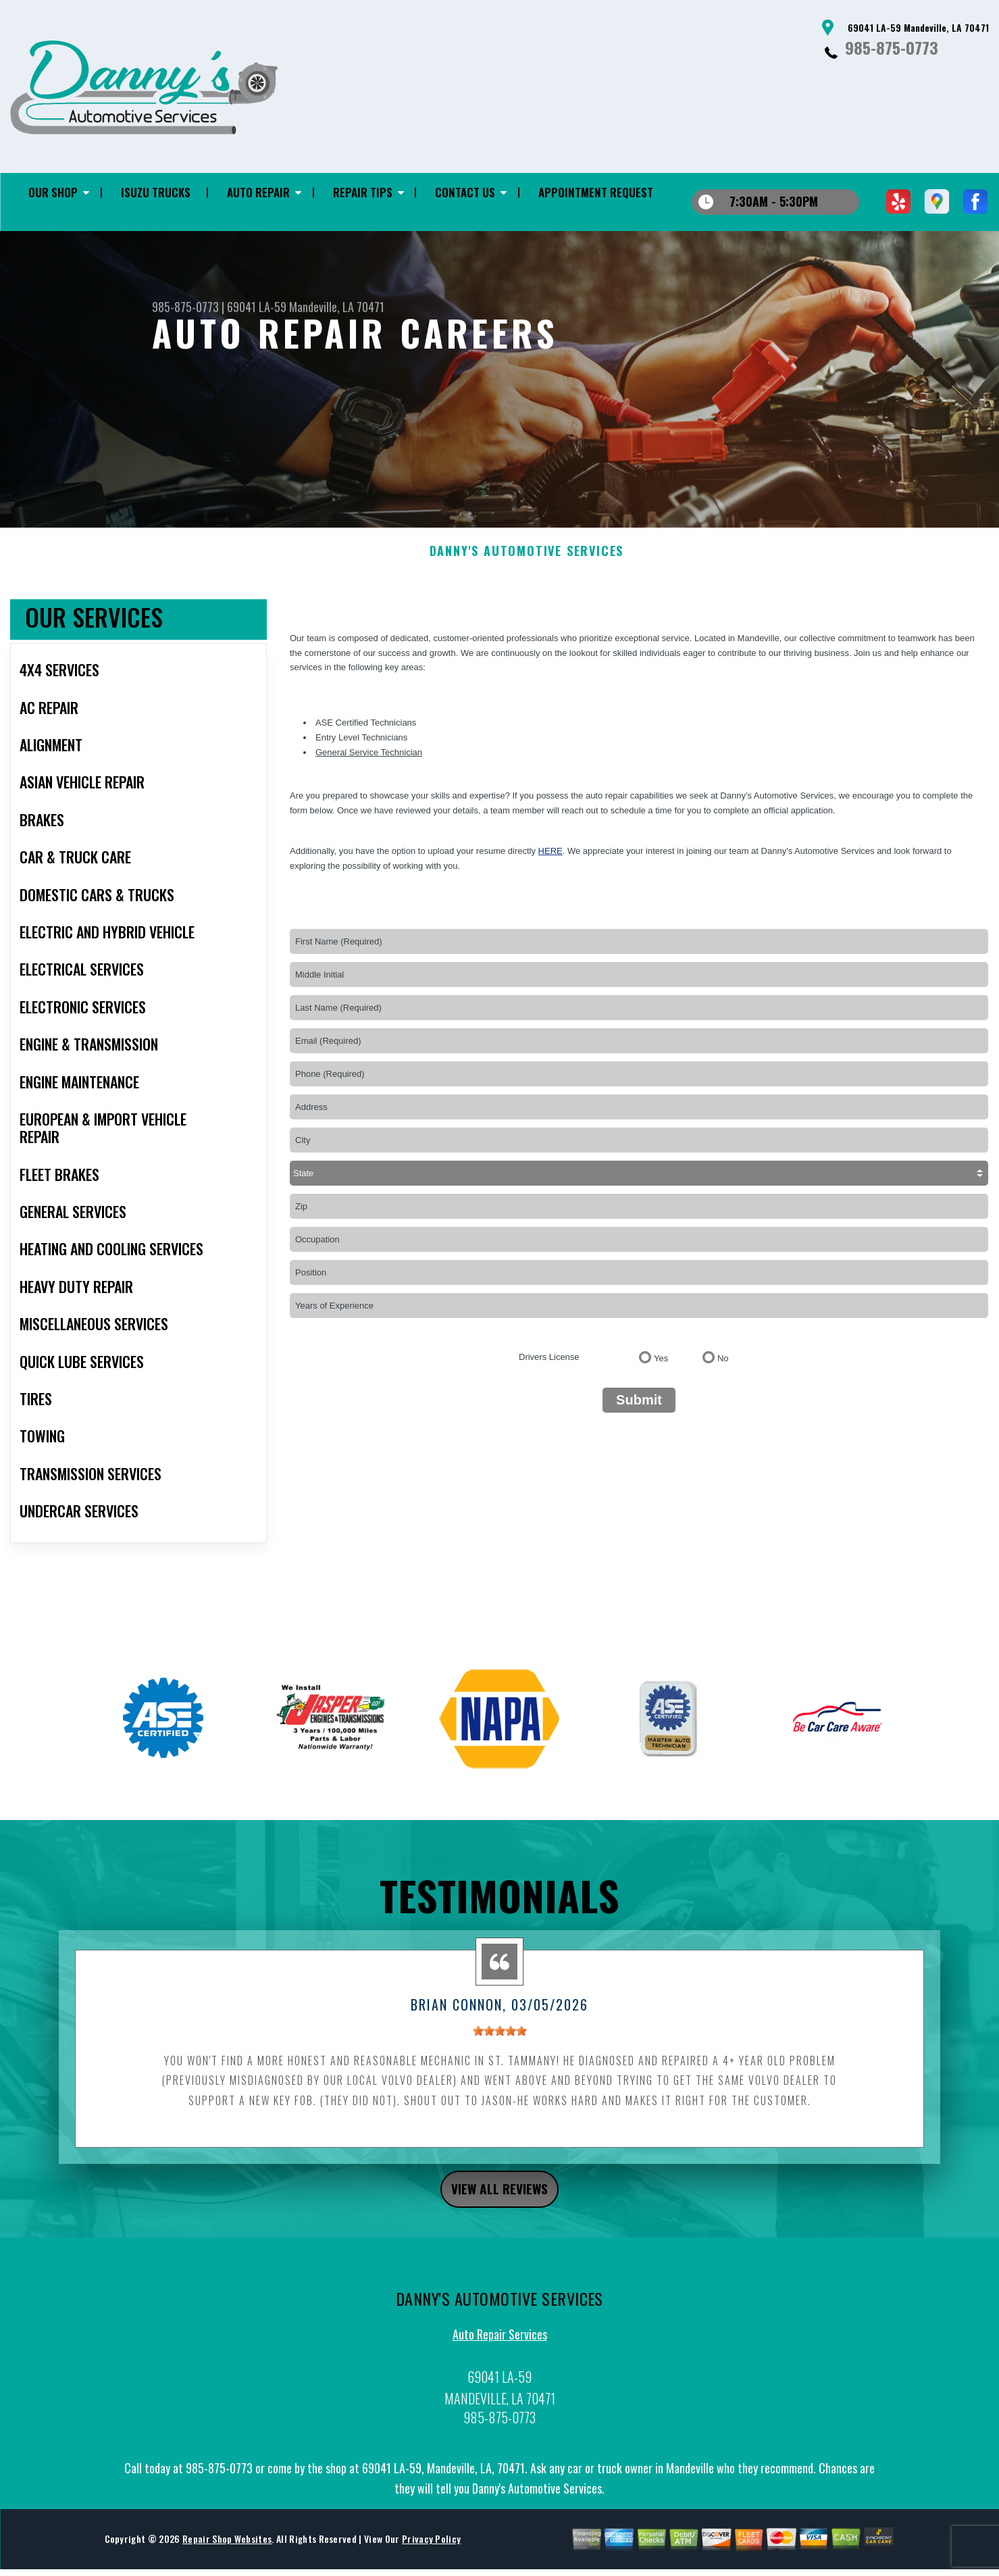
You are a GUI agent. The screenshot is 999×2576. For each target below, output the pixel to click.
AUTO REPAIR (258, 192)
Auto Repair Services (500, 2361)
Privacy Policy (431, 2565)
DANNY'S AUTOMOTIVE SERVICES (527, 571)
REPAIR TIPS (362, 192)
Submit (639, 1420)
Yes (661, 1378)
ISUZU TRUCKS (155, 192)
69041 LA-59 (256, 306)
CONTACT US (465, 192)
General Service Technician (368, 772)
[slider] (500, 2050)
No (723, 1378)
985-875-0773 (891, 47)
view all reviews (499, 2212)
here (550, 871)
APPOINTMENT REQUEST (595, 192)
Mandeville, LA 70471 (336, 306)
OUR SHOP (53, 192)
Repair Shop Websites (227, 2565)
